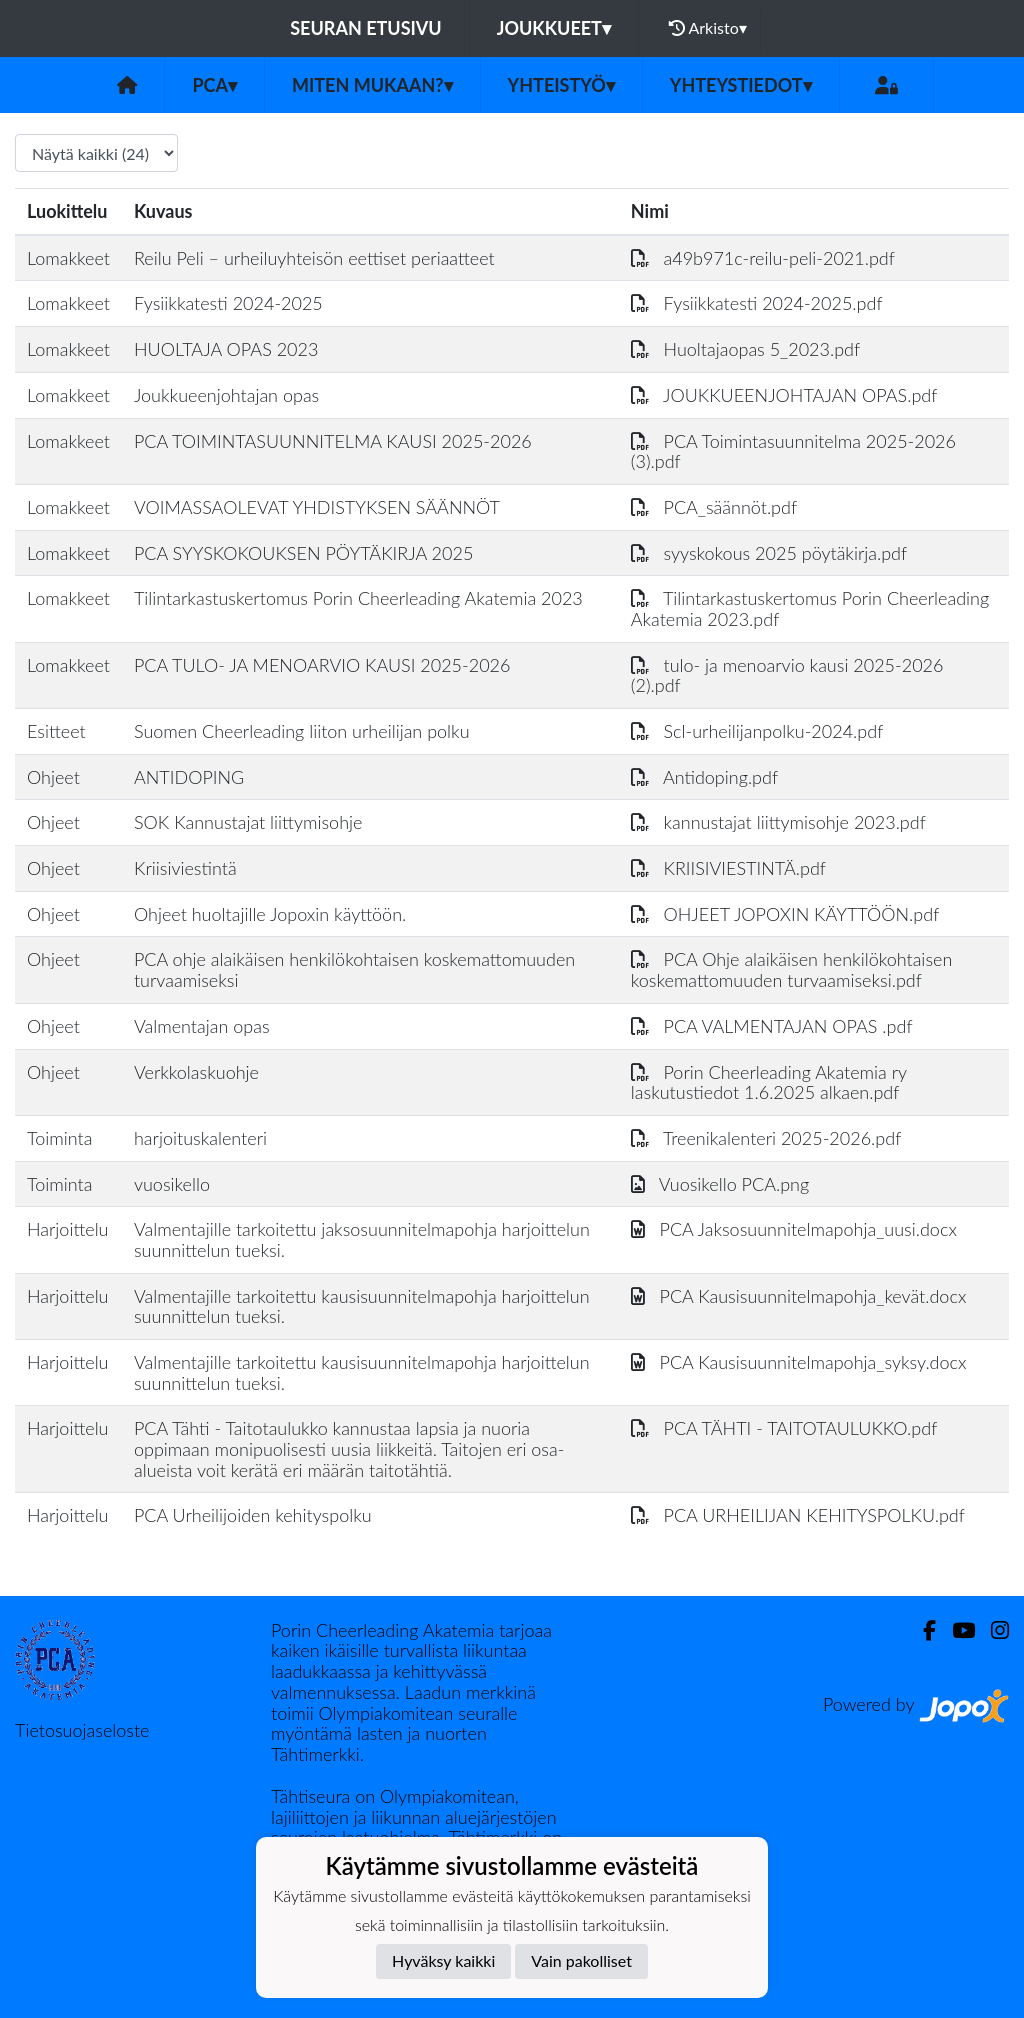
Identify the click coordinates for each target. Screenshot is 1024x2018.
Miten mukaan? (372, 85)
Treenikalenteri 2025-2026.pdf (766, 1138)
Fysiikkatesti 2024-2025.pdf (757, 303)
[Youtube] (955, 1630)
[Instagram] (992, 1630)
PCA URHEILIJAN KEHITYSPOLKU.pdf (798, 1515)
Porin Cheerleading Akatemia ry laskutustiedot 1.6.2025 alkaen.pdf (769, 1082)
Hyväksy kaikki (443, 1960)
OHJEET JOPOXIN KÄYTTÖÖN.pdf (785, 914)
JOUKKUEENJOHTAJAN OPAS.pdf (784, 395)
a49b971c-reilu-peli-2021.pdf (763, 258)
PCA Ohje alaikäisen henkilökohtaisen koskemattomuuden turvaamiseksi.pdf (792, 969)
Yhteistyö (561, 85)
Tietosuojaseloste (82, 1730)
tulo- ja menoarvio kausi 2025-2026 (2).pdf (787, 675)
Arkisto (708, 28)
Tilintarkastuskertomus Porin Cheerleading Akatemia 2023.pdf (810, 608)
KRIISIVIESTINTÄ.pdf (728, 868)
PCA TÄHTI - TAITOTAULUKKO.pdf (784, 1428)
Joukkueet (554, 28)
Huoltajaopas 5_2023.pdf (745, 349)
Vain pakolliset (581, 1960)
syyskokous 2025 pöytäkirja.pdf (769, 553)
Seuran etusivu (366, 28)
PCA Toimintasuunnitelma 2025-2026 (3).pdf (793, 451)
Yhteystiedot (741, 85)
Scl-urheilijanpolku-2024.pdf (757, 731)
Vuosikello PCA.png (720, 1184)
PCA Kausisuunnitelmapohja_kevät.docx (799, 1296)
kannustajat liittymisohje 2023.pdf (778, 822)
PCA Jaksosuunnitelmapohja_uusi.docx (794, 1229)
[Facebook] (921, 1630)
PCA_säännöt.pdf (714, 507)
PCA (214, 85)
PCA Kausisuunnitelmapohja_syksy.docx (799, 1362)
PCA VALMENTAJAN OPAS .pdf (772, 1026)
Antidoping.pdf (704, 777)
